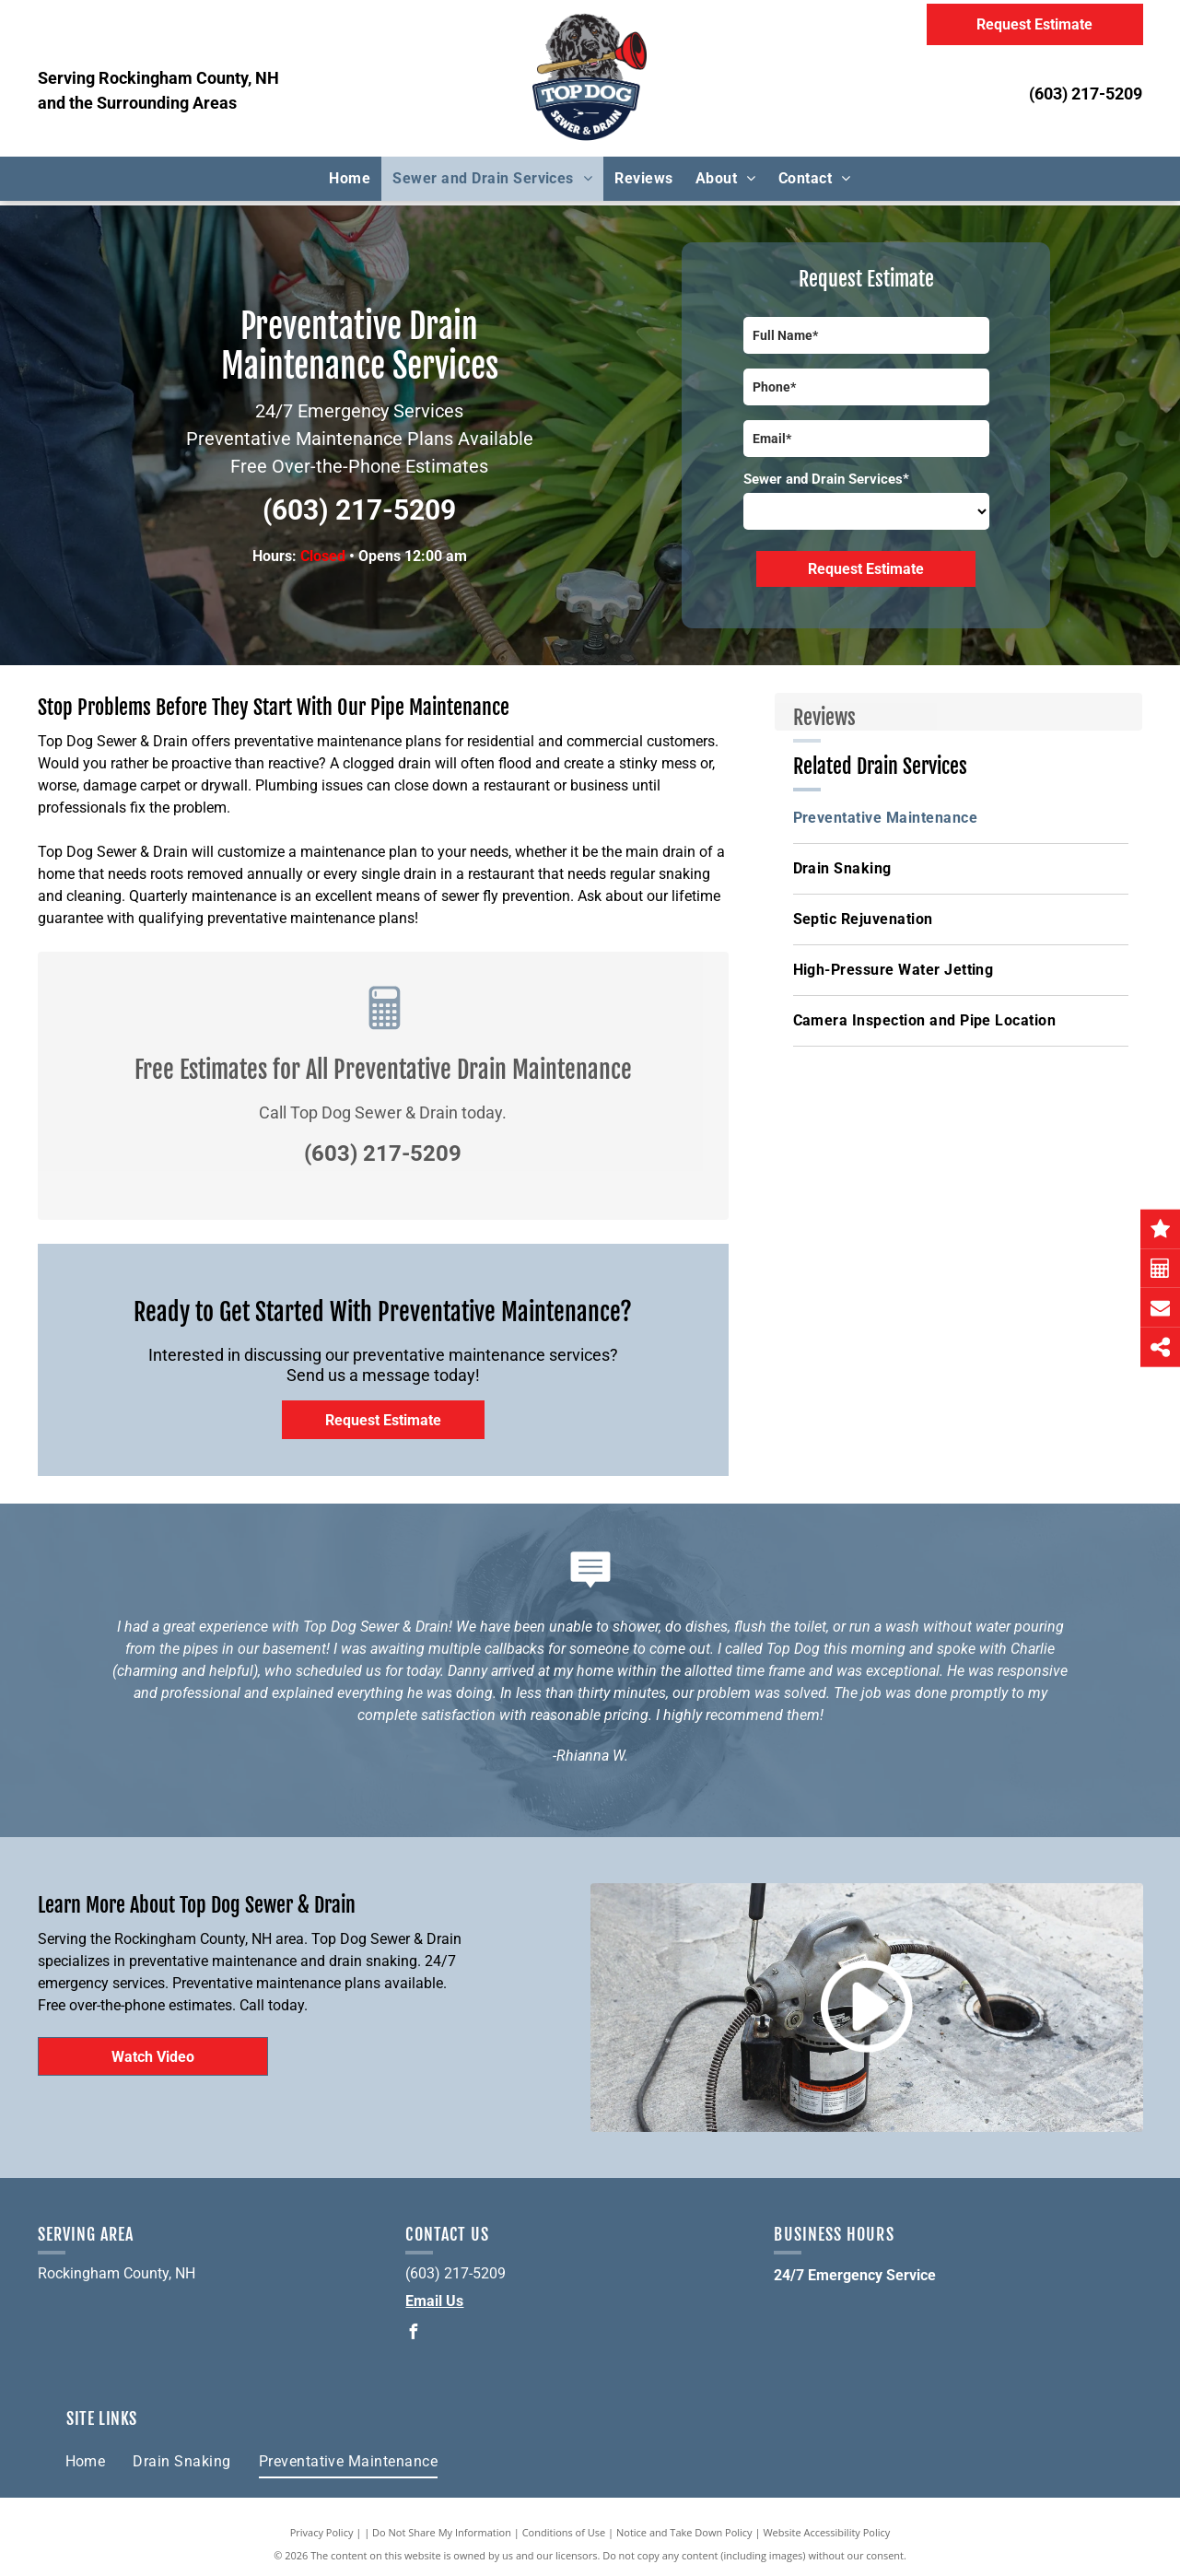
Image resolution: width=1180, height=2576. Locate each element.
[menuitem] (349, 179)
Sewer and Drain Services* (826, 479)
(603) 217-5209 (1085, 93)
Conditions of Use (564, 2532)
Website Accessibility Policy (826, 2532)
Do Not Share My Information (441, 2532)
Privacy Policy (322, 2532)
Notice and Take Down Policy (684, 2532)
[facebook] (413, 2334)
